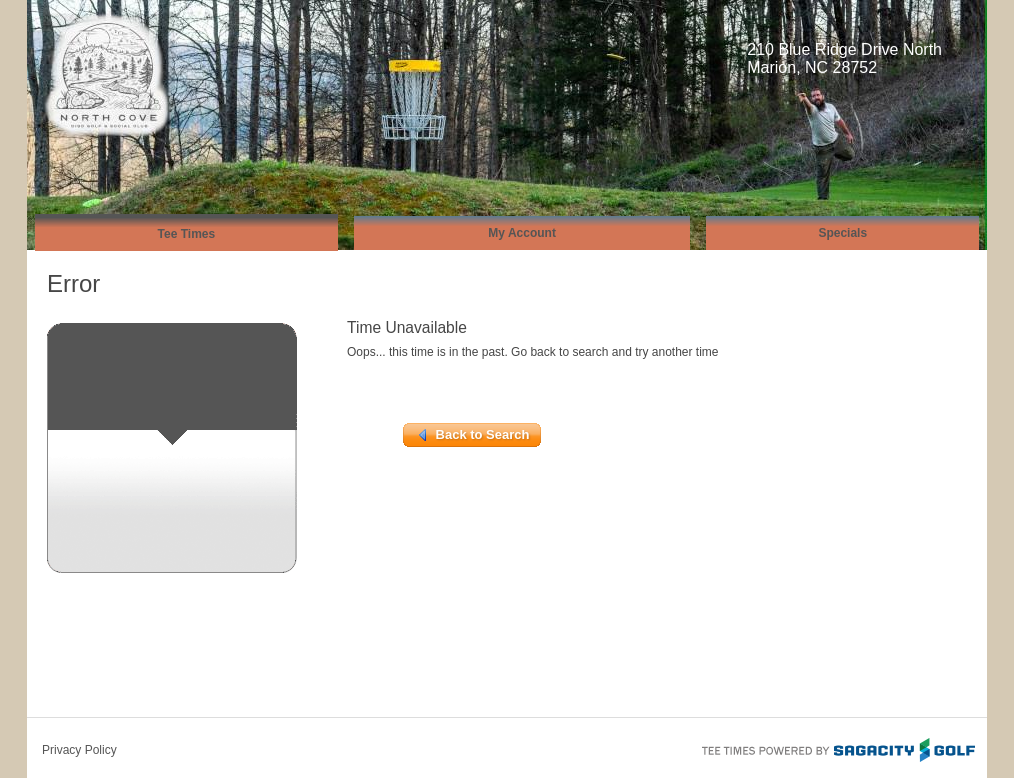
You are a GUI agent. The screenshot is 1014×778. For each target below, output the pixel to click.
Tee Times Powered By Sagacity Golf (837, 748)
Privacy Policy (79, 750)
